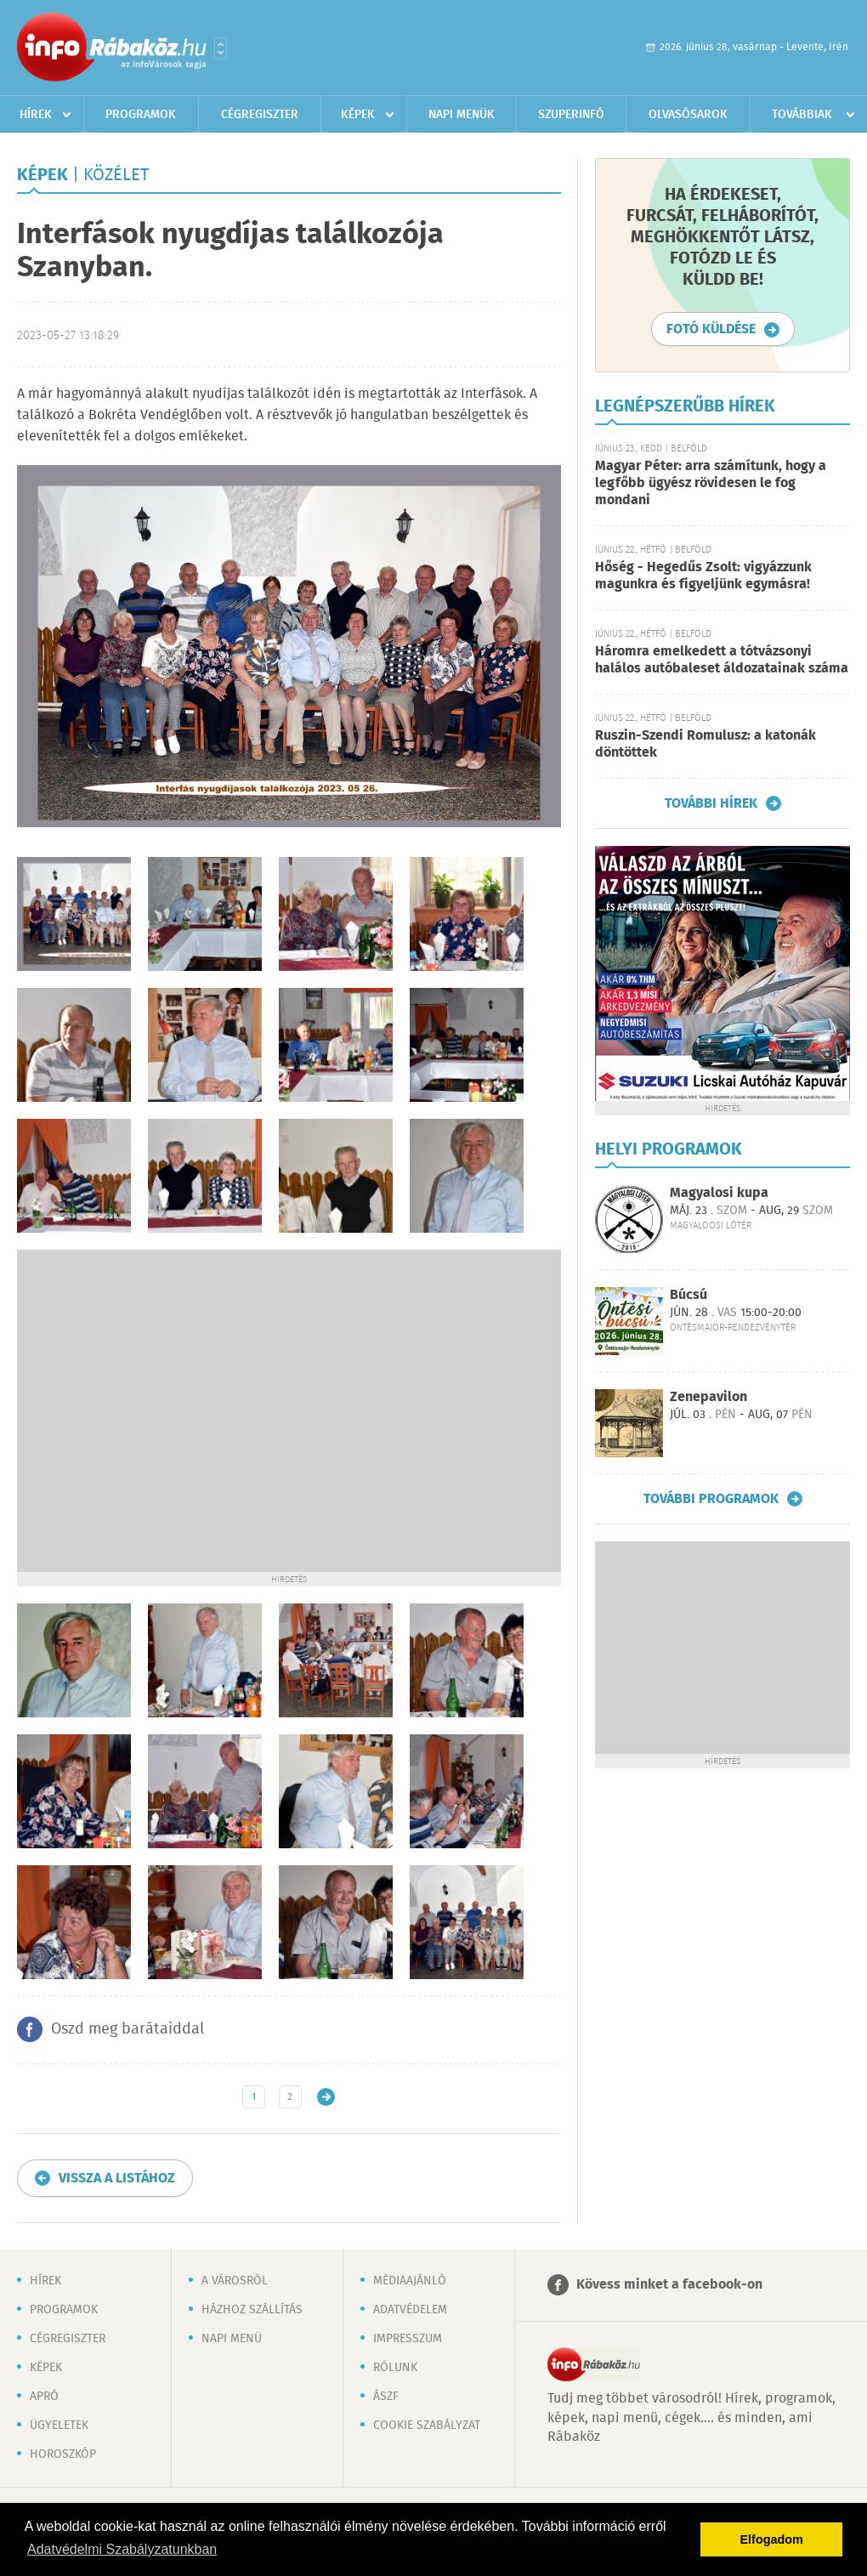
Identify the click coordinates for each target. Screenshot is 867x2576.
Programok (140, 114)
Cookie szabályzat (426, 2425)
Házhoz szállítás (252, 2310)
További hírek (711, 803)
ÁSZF (386, 2396)
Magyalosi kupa (719, 1193)
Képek (358, 114)
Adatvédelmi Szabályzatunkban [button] (122, 2549)
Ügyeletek (59, 2425)
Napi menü (231, 2338)
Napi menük (461, 114)
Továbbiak (802, 114)
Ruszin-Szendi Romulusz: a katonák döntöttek (705, 744)
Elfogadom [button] (771, 2539)
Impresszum (407, 2338)
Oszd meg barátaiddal (127, 2029)
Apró (44, 2396)
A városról (234, 2281)
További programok (711, 1498)
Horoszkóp (63, 2454)
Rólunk (395, 2367)
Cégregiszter (259, 114)
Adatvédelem (410, 2310)
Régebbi (326, 2097)
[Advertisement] (159, 1409)
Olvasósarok (688, 114)
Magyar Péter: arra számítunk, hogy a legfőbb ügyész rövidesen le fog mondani (710, 483)
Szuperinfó (571, 114)
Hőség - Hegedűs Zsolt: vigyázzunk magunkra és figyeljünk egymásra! (703, 576)
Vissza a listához (117, 2178)
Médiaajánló (409, 2281)
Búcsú (688, 1295)
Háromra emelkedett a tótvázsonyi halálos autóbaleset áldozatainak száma (721, 660)
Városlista (220, 48)
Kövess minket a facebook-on (669, 2284)
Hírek (36, 114)
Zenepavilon (708, 1397)
